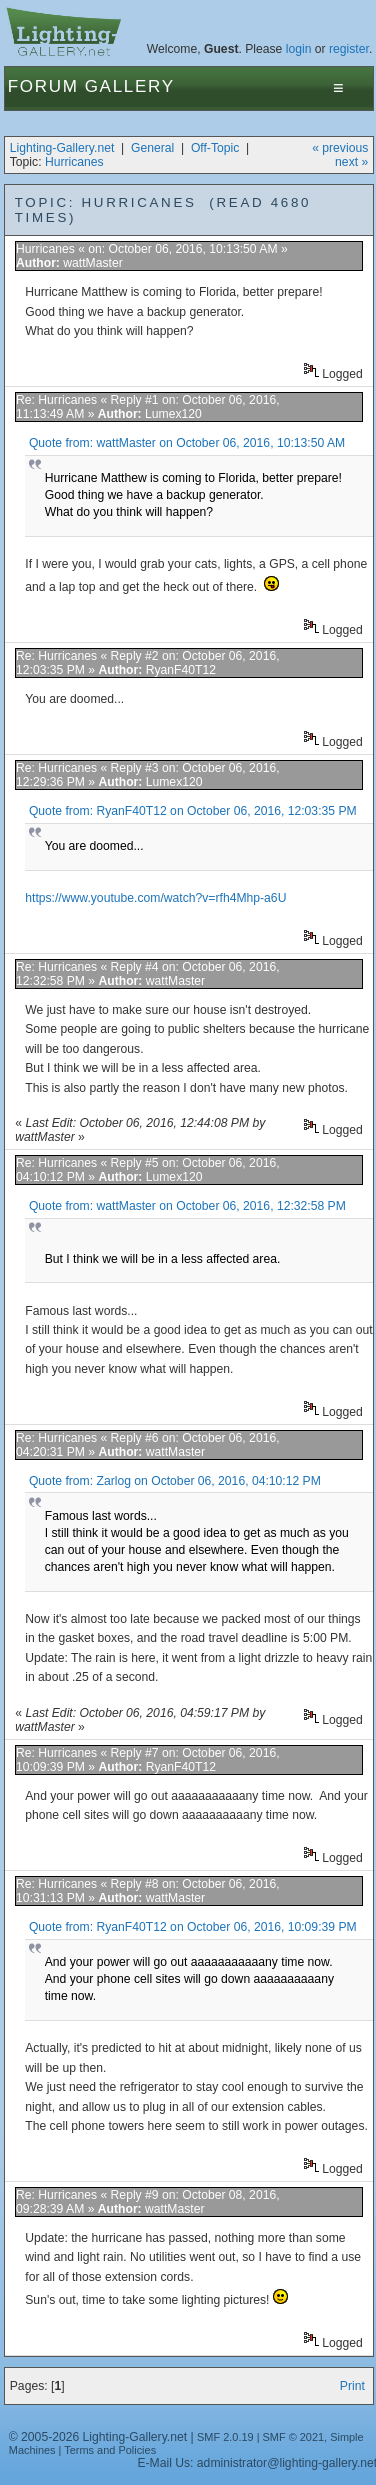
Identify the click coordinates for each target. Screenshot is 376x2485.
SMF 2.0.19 (225, 2437)
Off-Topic (215, 148)
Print (352, 2386)
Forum (43, 86)
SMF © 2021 (294, 2437)
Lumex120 (173, 414)
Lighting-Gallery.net (62, 148)
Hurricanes (74, 162)
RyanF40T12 (181, 670)
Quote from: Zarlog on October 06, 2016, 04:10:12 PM (175, 1481)
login (299, 49)
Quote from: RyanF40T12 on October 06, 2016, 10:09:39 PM (193, 1927)
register (349, 49)
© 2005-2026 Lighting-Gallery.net (98, 2437)
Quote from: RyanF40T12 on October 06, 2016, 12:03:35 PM (193, 811)
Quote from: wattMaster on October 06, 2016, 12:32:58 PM (187, 1206)
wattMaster (92, 263)
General (152, 148)
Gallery (130, 86)
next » (351, 162)
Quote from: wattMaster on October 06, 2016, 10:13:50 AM (187, 443)
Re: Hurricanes (56, 400)
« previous (340, 148)
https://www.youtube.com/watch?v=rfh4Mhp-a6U (155, 898)
